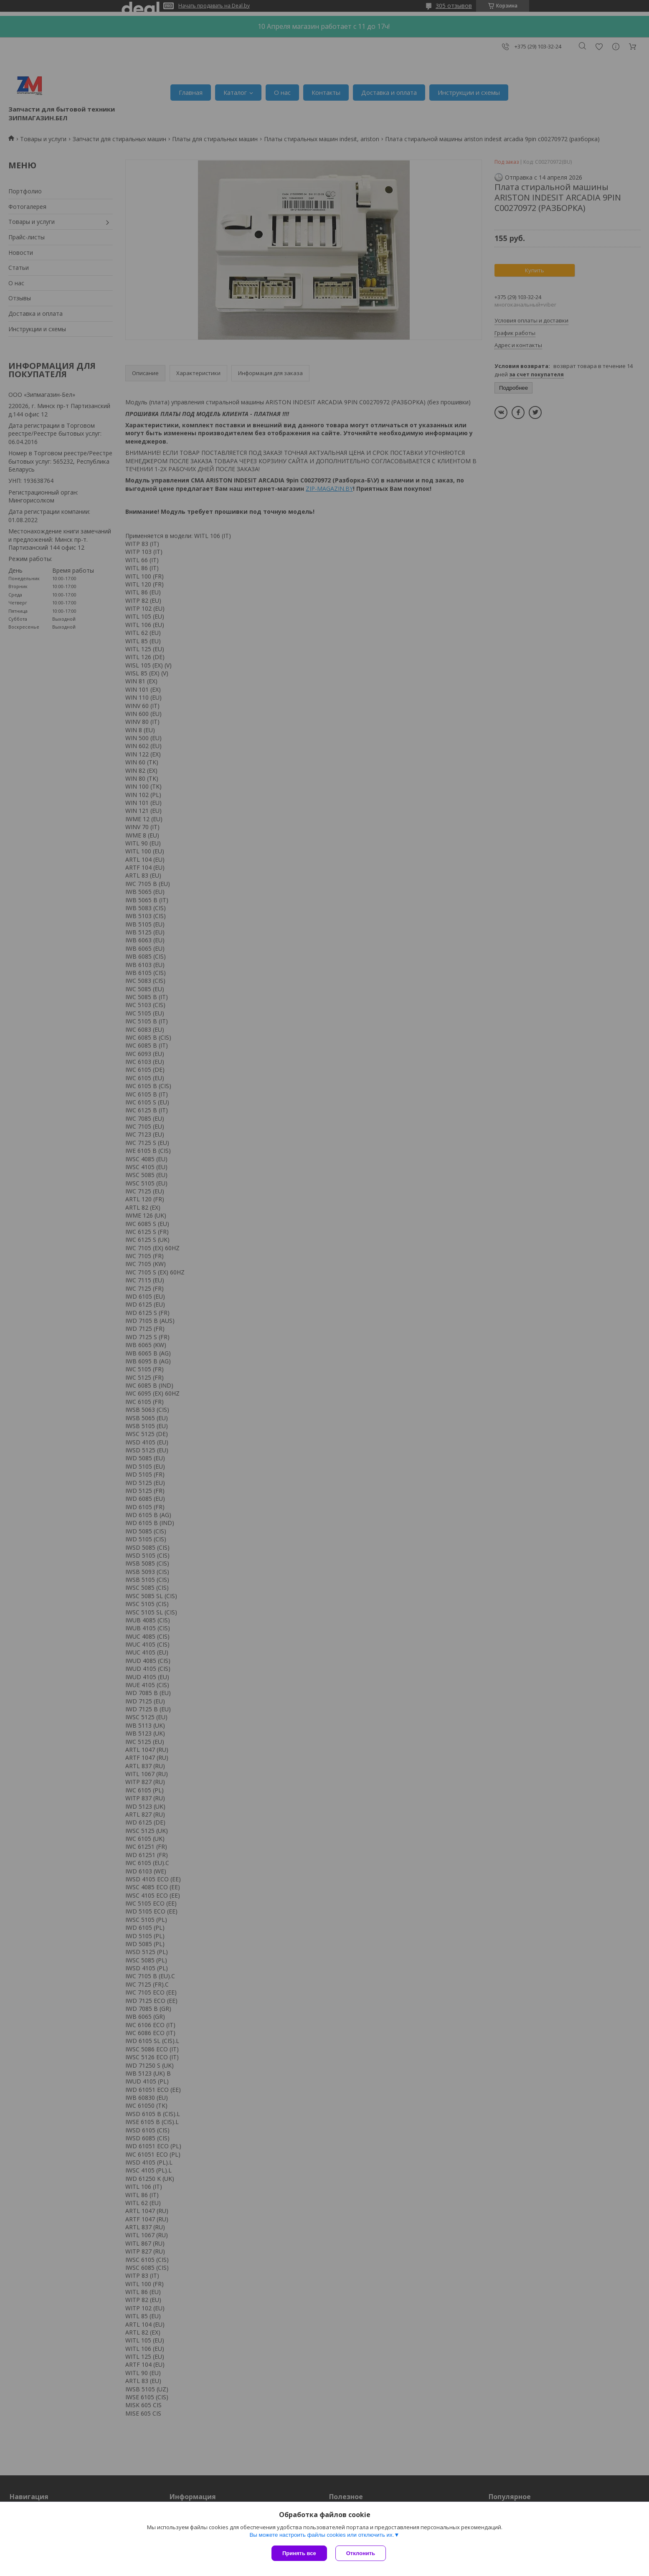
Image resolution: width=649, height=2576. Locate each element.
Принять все (299, 2553)
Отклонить (360, 2553)
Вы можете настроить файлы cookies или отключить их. (321, 2535)
